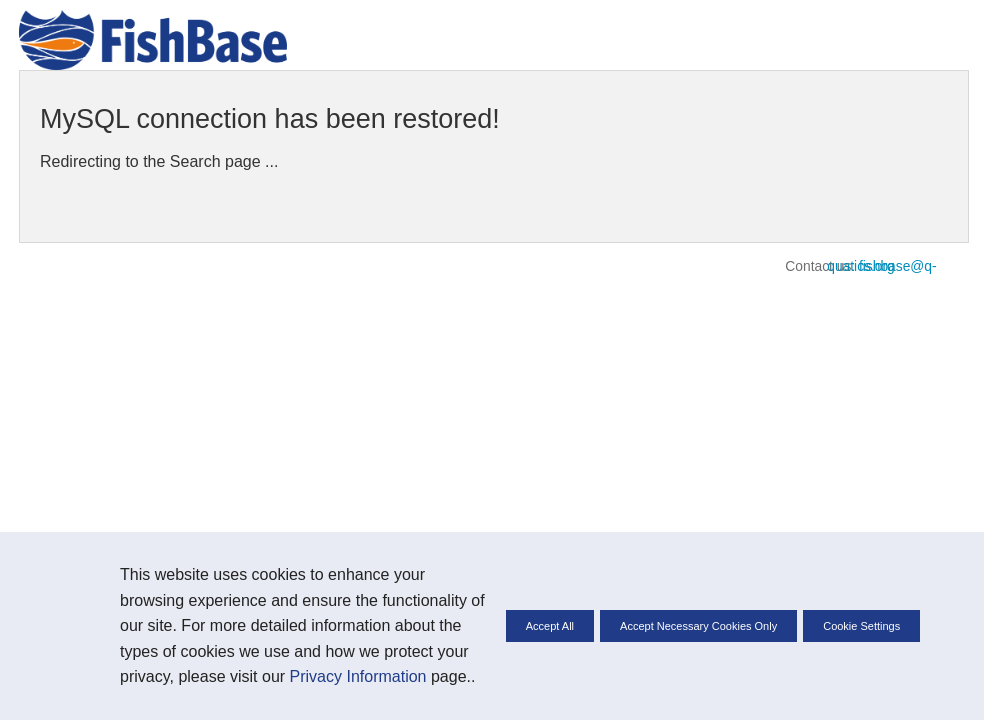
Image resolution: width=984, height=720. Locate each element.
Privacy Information (358, 676)
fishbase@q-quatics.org (881, 266)
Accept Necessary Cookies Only (698, 626)
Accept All (550, 626)
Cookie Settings (861, 626)
